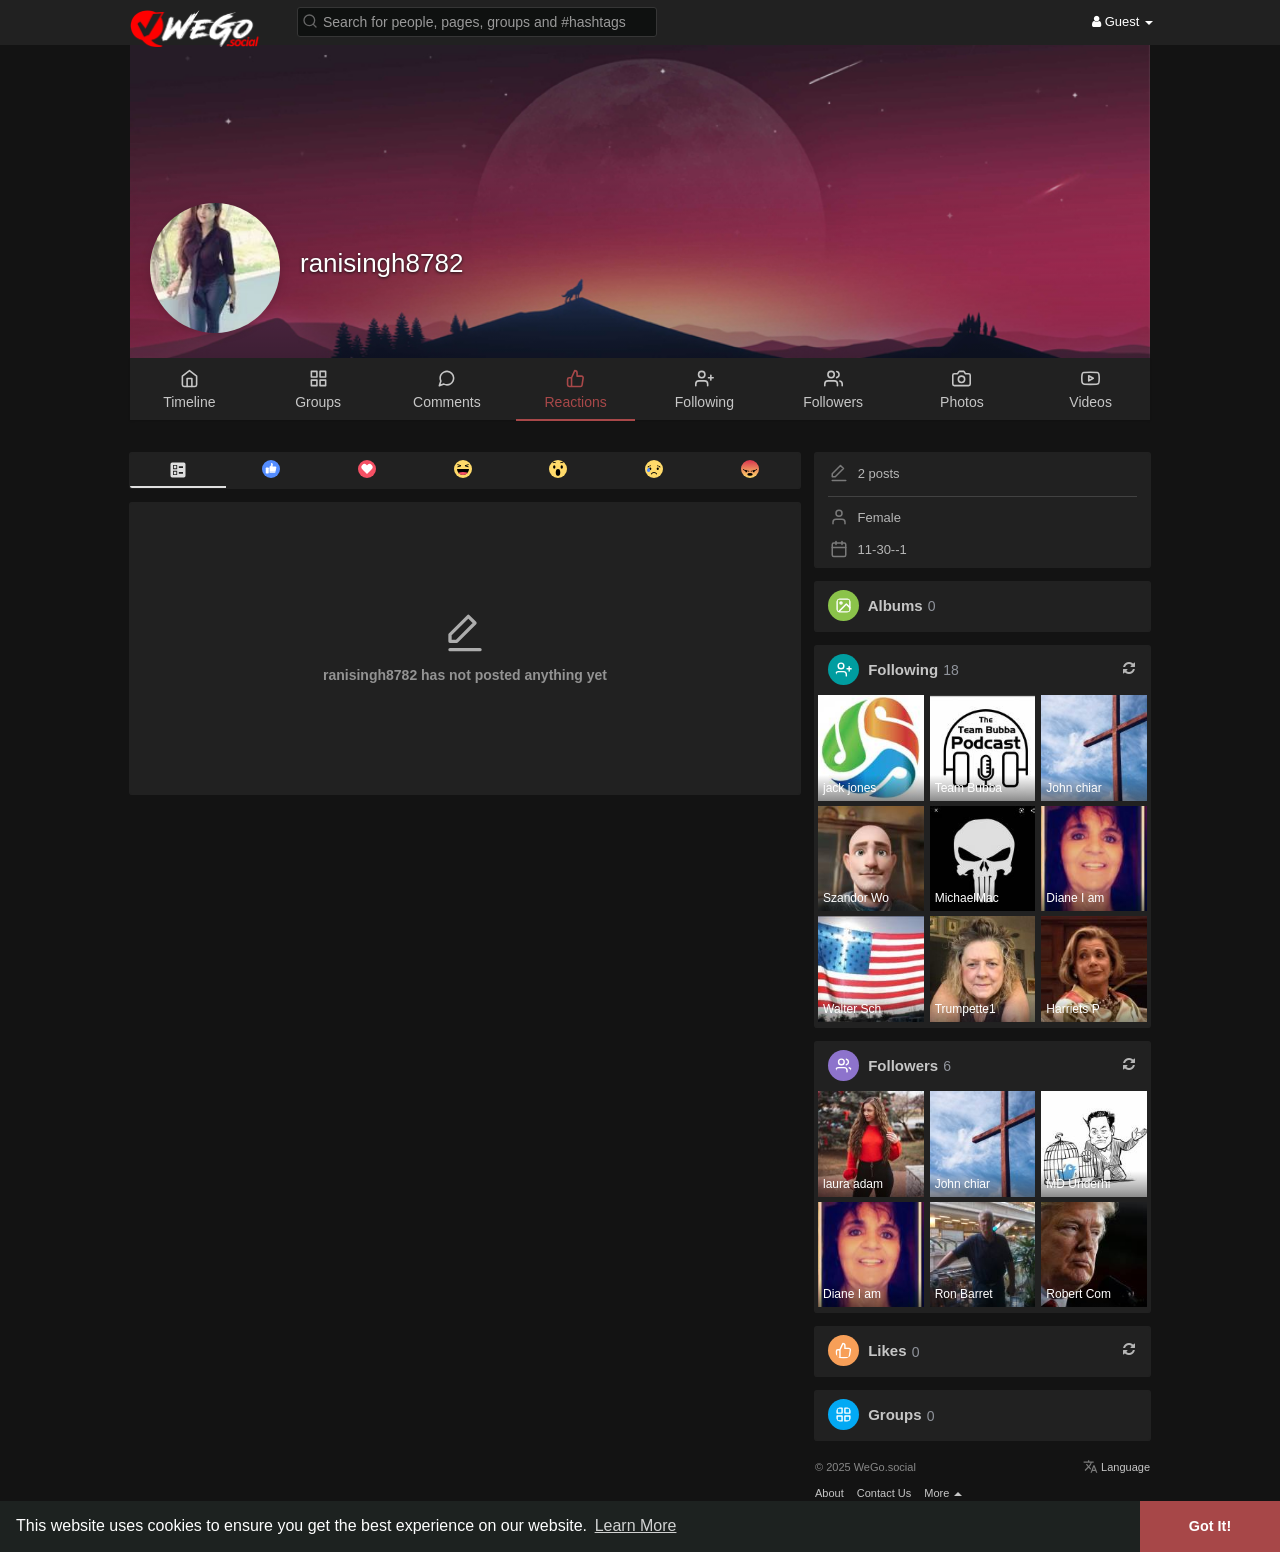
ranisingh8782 (381, 263)
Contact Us (884, 1493)
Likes (887, 1351)
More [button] (943, 1493)
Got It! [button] (1210, 1526)
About (829, 1493)
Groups (894, 1415)
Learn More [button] (636, 1525)
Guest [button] (1122, 21)
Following (903, 669)
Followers (903, 1065)
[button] (477, 20)
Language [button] (1116, 1467)
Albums (895, 605)
